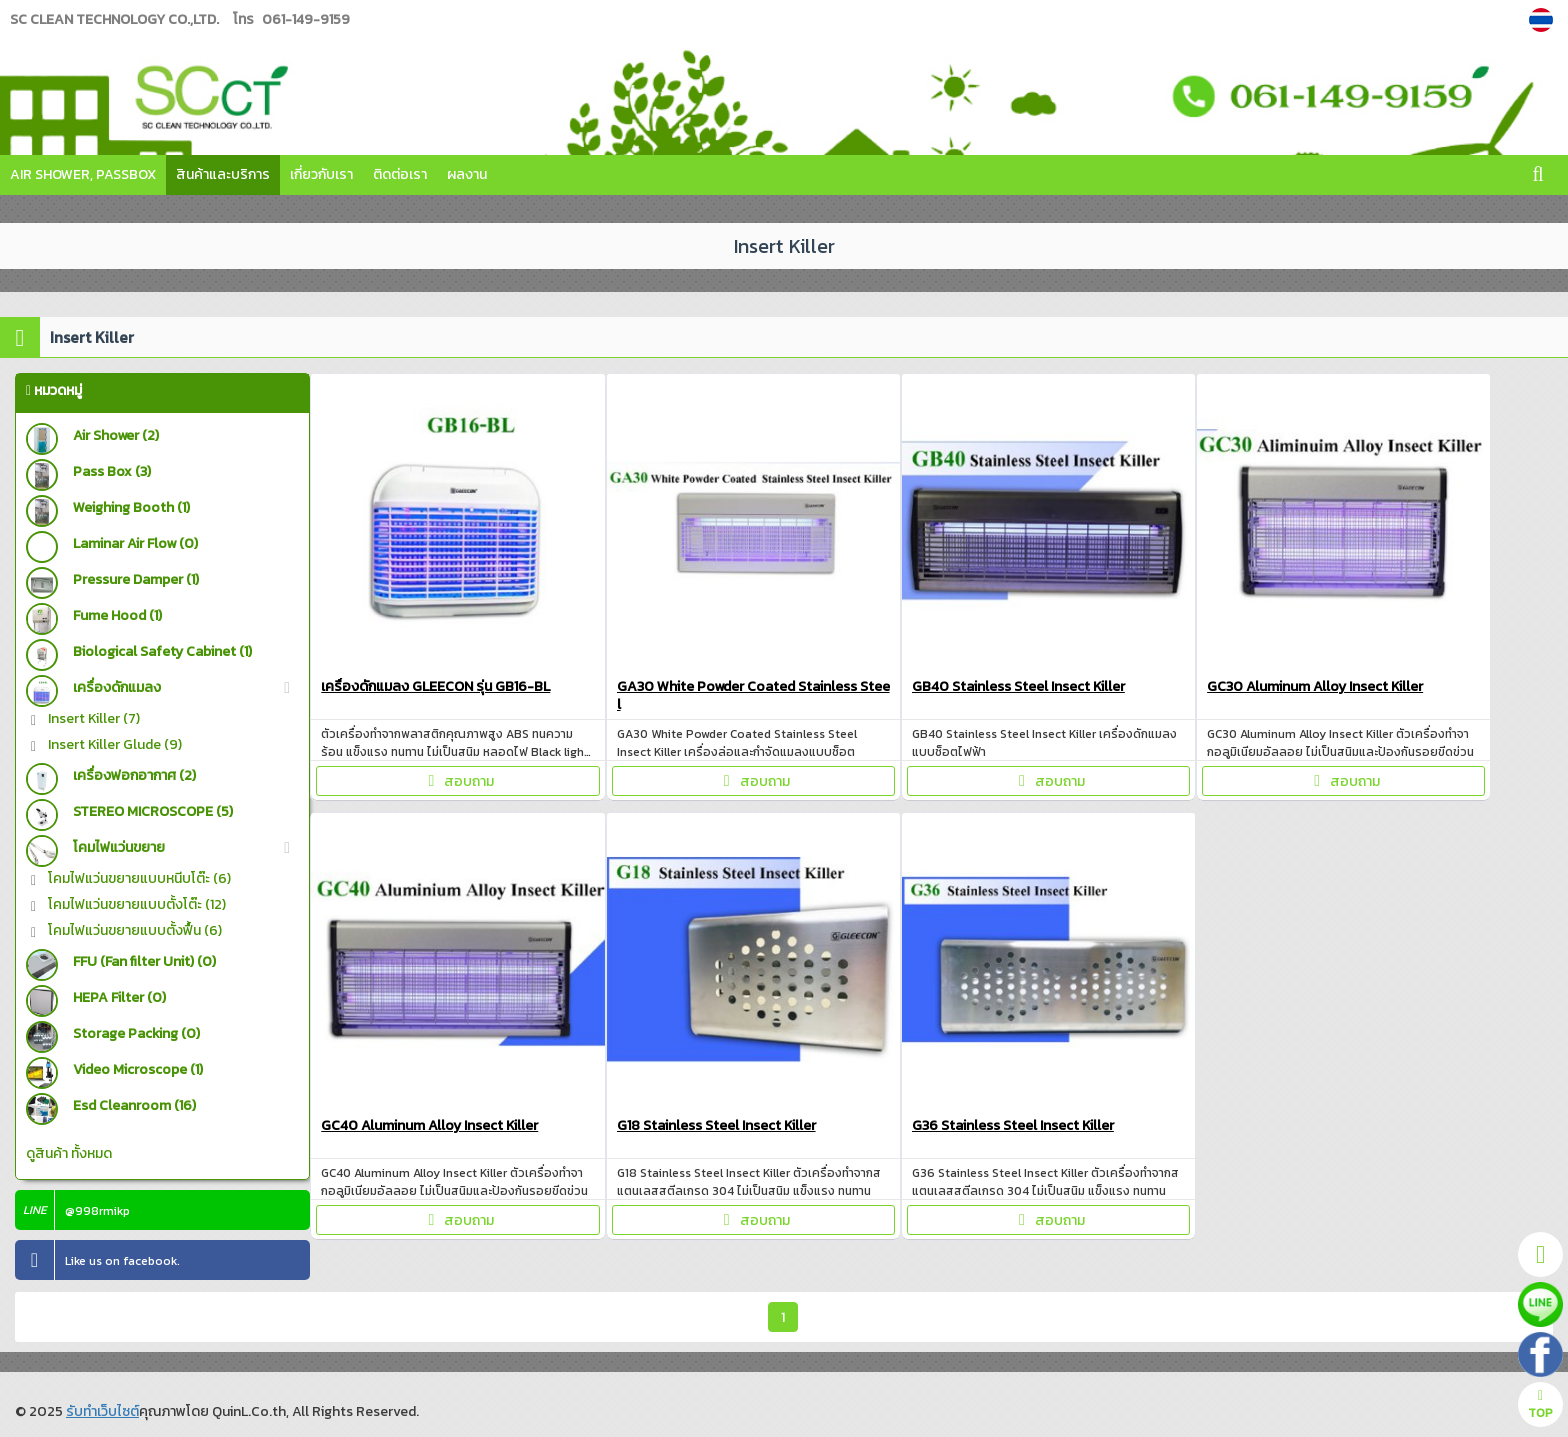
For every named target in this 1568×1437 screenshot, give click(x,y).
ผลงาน (467, 174)
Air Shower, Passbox (83, 174)
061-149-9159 (306, 19)
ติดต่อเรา (400, 174)
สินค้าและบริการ (223, 174)
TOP (1540, 1405)
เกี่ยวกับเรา (321, 174)
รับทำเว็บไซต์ (102, 1411)
